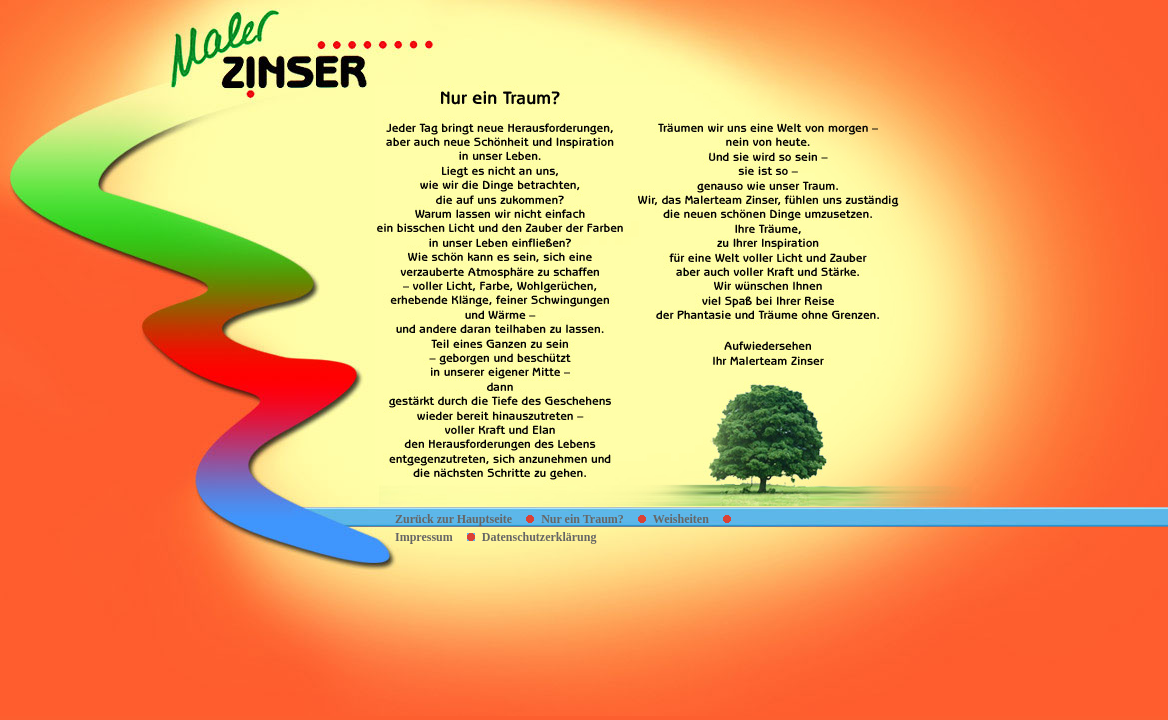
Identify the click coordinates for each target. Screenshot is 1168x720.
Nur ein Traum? (582, 519)
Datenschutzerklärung (539, 537)
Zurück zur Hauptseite (453, 519)
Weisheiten (681, 519)
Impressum (424, 537)
